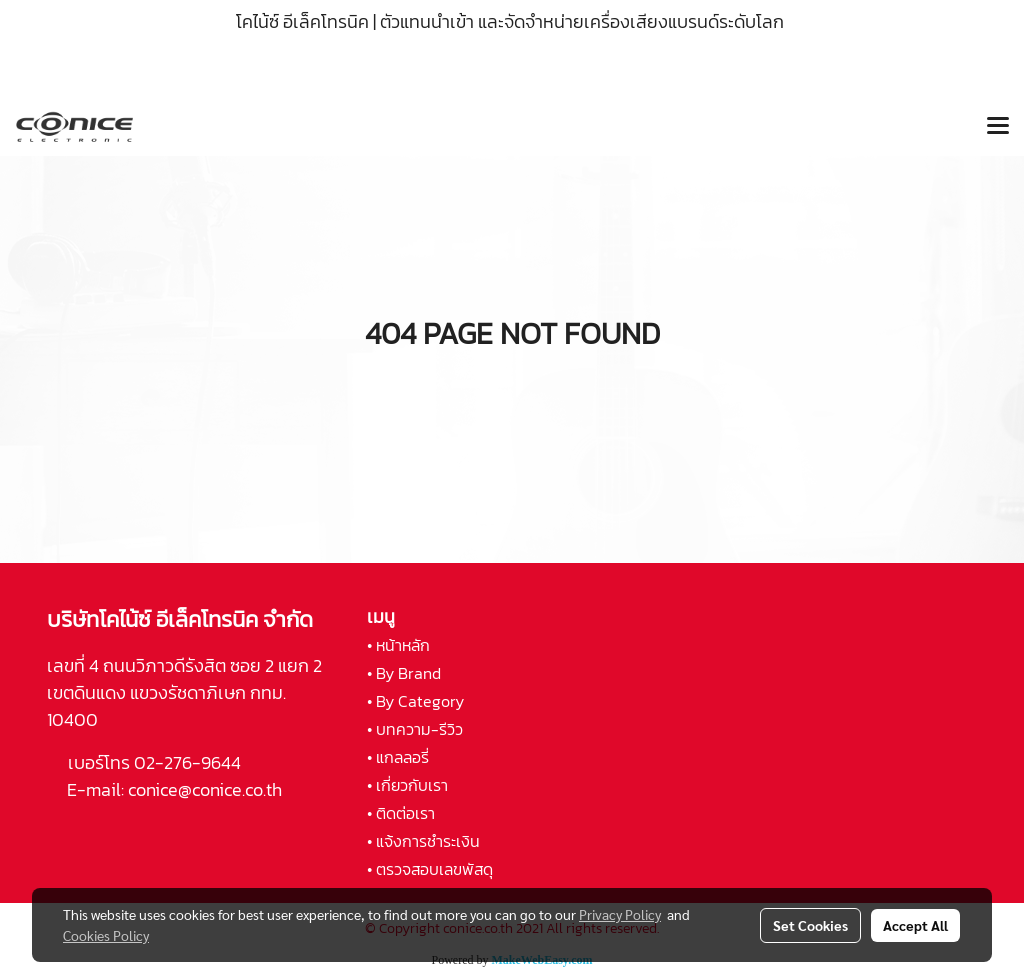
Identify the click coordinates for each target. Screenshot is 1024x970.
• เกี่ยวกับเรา (407, 785)
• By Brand (404, 673)
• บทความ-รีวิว (415, 729)
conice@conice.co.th (207, 789)
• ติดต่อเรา (401, 813)
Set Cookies (810, 925)
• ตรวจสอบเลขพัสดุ (430, 869)
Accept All (915, 925)
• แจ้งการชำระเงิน (423, 841)
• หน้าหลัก (398, 645)
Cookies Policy (106, 935)
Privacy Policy (620, 914)
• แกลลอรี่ (398, 757)
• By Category (415, 701)
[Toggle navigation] (998, 127)
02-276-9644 (187, 762)
